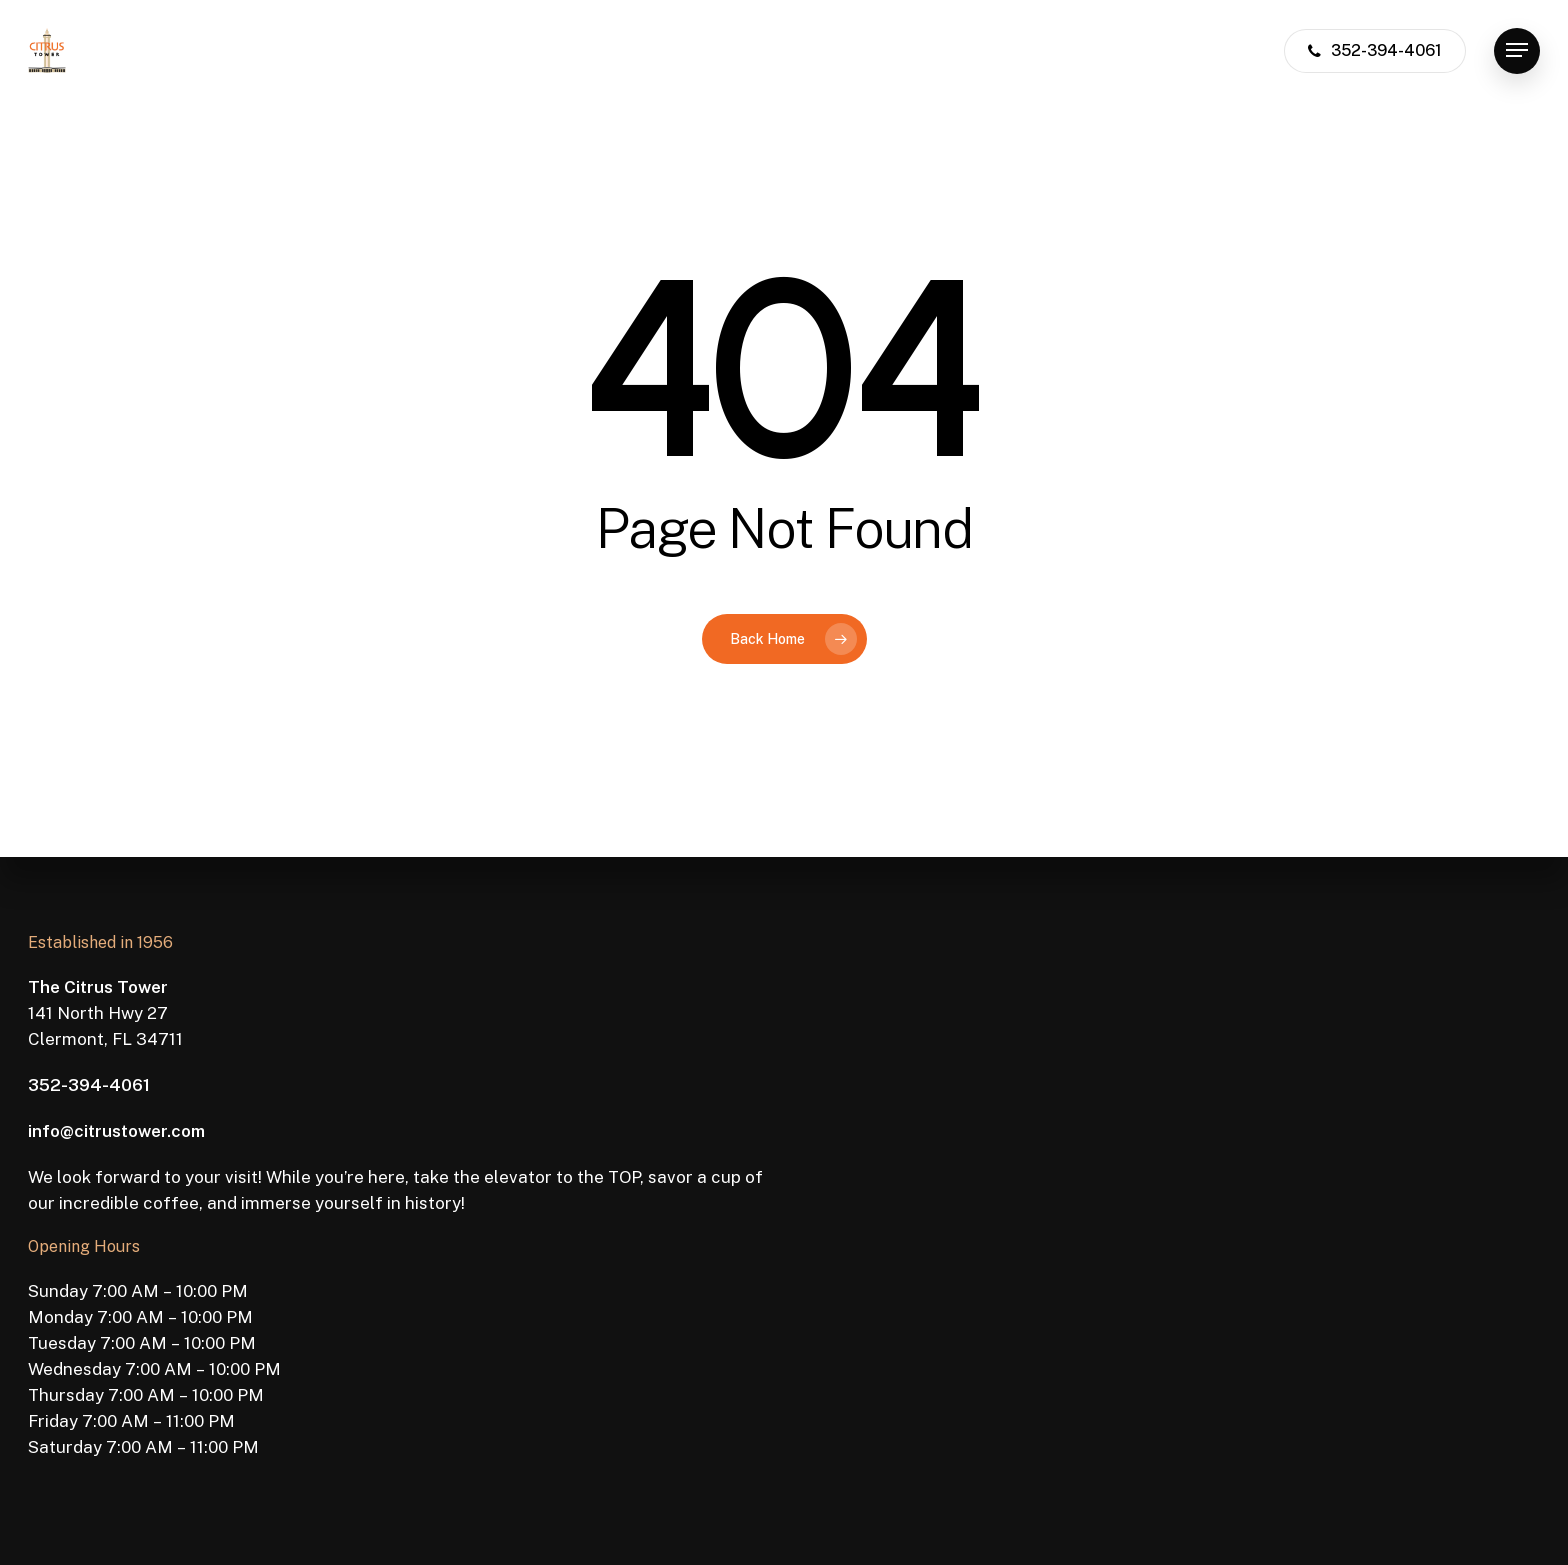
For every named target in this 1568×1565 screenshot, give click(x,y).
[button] (1517, 50)
